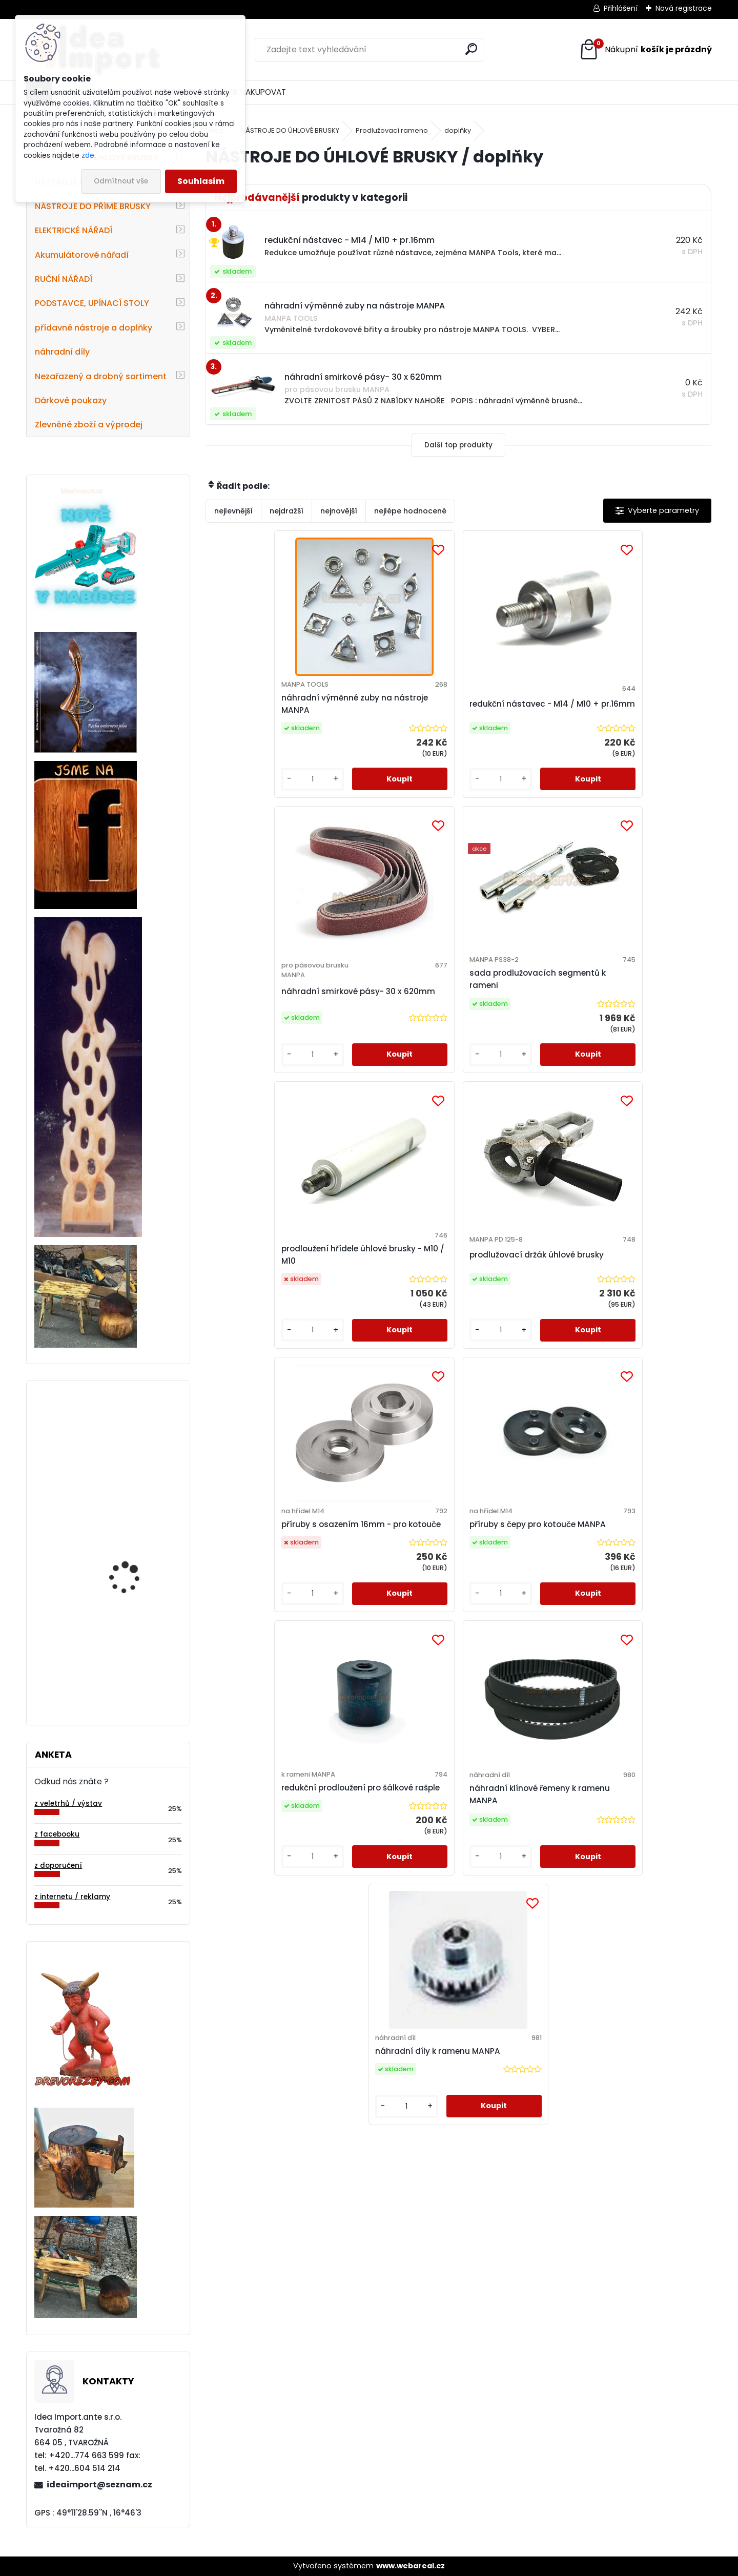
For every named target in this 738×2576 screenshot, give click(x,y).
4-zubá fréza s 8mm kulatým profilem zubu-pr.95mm (136, 1549)
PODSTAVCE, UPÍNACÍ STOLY (92, 303)
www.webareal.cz (410, 2566)
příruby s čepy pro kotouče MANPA (632, 999)
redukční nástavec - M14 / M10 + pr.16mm (392, 703)
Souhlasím (200, 181)
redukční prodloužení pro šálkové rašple (329, 1295)
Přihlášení (621, 8)
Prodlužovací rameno (392, 130)
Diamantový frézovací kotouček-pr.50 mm (134, 1444)
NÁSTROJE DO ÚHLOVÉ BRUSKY (290, 130)
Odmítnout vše (121, 181)
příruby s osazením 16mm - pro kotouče (521, 994)
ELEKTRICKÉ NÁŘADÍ (73, 230)
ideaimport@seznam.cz (99, 2484)
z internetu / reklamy (72, 1897)
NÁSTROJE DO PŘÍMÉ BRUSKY (93, 206)
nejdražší (286, 511)
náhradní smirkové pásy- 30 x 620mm (520, 720)
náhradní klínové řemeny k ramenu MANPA (456, 1302)
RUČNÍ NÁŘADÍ (63, 279)
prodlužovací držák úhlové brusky (381, 999)
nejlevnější (233, 511)
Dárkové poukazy (71, 400)
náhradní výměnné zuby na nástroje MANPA (266, 703)
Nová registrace (683, 8)
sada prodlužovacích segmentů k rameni (639, 703)
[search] (471, 49)
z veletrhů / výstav (68, 1803)
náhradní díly (62, 352)
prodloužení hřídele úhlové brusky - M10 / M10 (267, 994)
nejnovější (338, 511)
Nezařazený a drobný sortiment (101, 376)
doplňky (457, 130)
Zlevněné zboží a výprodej (88, 424)
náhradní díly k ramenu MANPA (580, 1302)
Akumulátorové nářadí (82, 255)
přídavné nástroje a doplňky (93, 328)
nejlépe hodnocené (410, 511)
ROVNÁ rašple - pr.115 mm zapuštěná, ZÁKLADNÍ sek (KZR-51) (133, 1655)
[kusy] (235, 789)
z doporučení (58, 1865)
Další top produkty (458, 445)
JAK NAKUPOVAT (255, 92)
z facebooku (56, 1834)
